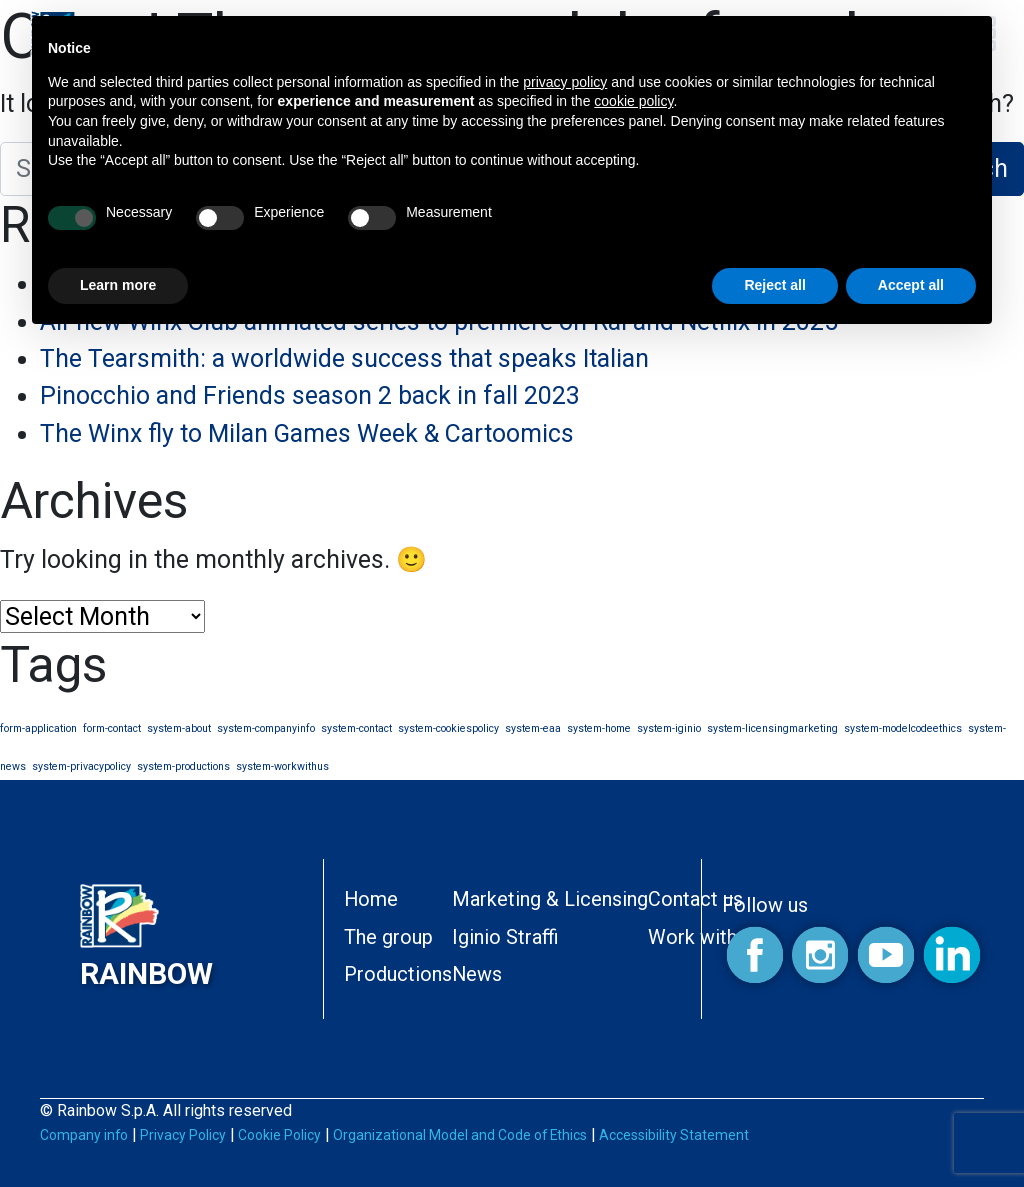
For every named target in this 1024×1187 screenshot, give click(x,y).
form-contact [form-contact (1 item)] (112, 728)
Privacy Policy (183, 1135)
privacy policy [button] (565, 82)
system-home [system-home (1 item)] (599, 728)
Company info (84, 1135)
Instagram (820, 955)
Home (371, 899)
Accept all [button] (911, 285)
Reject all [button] (774, 285)
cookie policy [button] (633, 101)
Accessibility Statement (674, 1135)
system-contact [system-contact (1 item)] (356, 728)
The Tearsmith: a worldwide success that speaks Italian (344, 358)
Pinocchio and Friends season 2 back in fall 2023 (310, 395)
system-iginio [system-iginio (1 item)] (669, 728)
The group (388, 937)
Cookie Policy (279, 1135)
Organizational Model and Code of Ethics (460, 1135)
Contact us (695, 899)
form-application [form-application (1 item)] (38, 728)
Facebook (754, 955)
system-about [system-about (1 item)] (179, 728)
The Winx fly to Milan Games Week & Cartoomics (307, 433)
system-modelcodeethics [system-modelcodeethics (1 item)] (903, 728)
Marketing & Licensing (550, 899)
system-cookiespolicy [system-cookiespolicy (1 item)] (448, 728)
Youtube (885, 955)
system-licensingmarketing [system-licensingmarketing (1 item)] (772, 728)
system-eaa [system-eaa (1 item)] (533, 728)
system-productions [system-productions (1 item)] (183, 766)
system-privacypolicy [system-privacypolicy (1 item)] (81, 766)
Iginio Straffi (505, 937)
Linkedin (951, 955)
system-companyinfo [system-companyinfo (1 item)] (266, 728)
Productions (398, 974)
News (477, 974)
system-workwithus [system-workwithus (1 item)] (282, 766)
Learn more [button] (118, 285)
